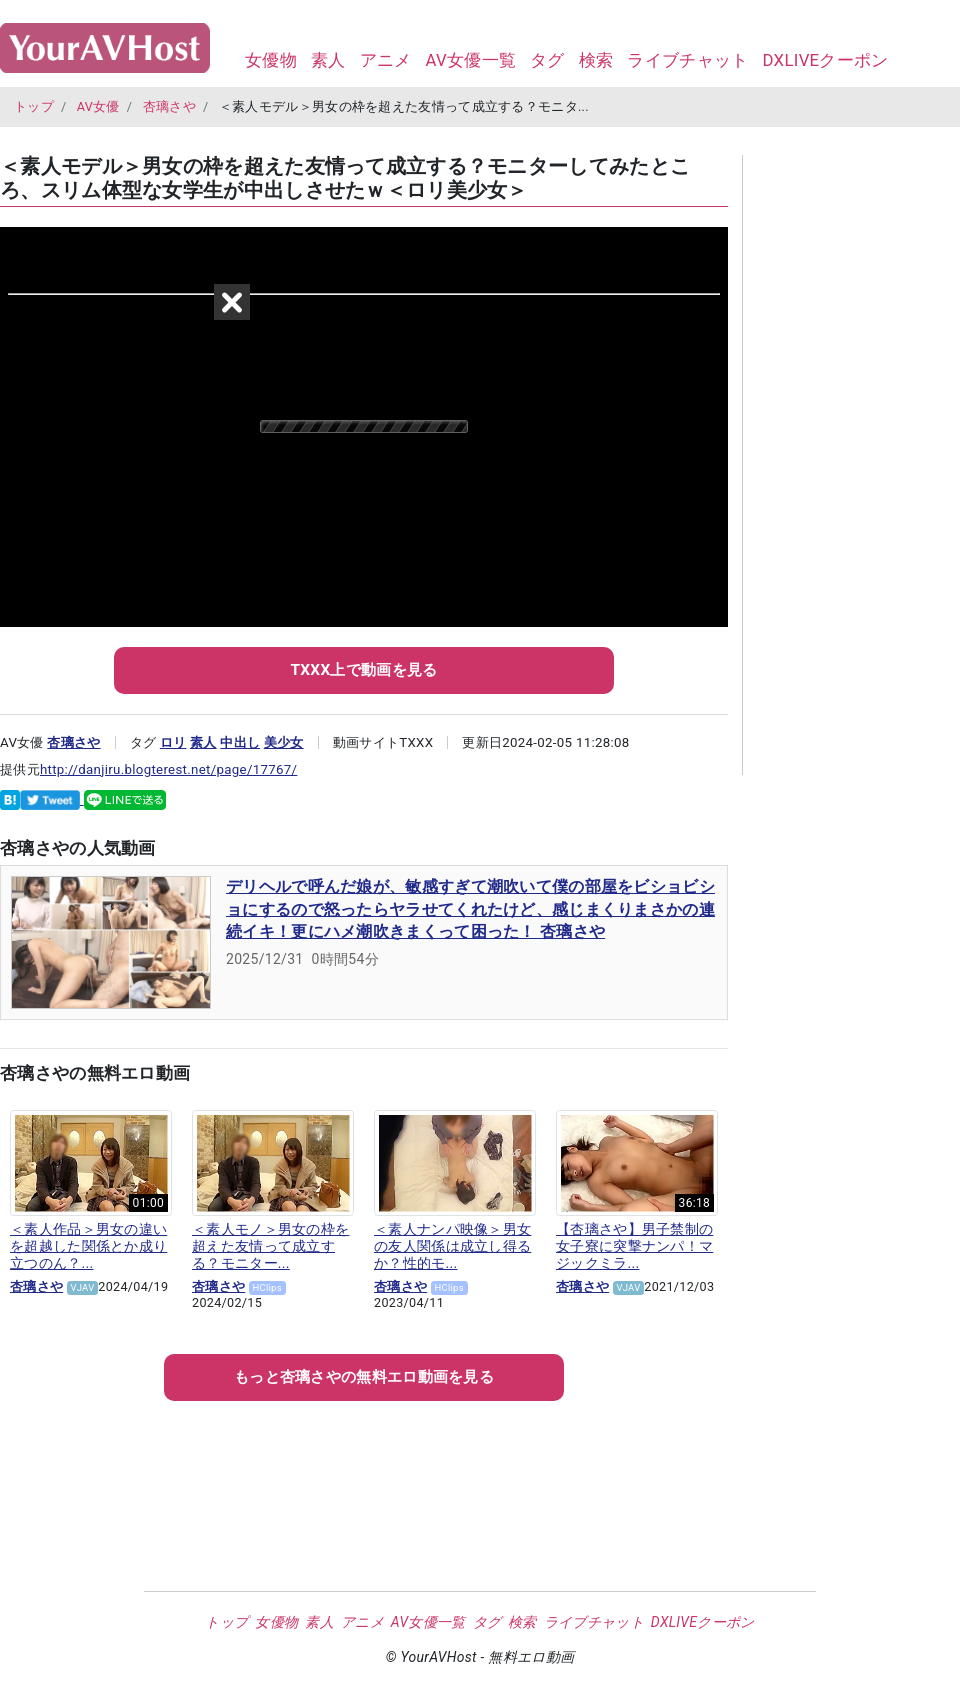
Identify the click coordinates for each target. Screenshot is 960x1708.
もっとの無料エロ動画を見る (364, 1377)
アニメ (386, 60)
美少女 (284, 742)
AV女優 (98, 106)
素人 (328, 60)
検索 (596, 60)
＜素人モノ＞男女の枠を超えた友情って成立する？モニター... (270, 1246)
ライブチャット (687, 60)
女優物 (271, 60)
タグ (547, 60)
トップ (34, 106)
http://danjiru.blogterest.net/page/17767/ (168, 769)
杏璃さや (169, 106)
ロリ (173, 742)
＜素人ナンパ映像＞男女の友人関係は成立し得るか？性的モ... (452, 1246)
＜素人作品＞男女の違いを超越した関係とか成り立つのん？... (88, 1246)
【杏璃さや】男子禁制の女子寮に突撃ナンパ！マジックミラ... (634, 1246)
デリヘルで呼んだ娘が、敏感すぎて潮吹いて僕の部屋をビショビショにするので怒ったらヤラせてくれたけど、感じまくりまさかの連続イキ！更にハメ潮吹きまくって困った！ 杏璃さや (470, 909)
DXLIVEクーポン (825, 60)
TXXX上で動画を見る (363, 670)
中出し (240, 742)
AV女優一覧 (470, 60)
